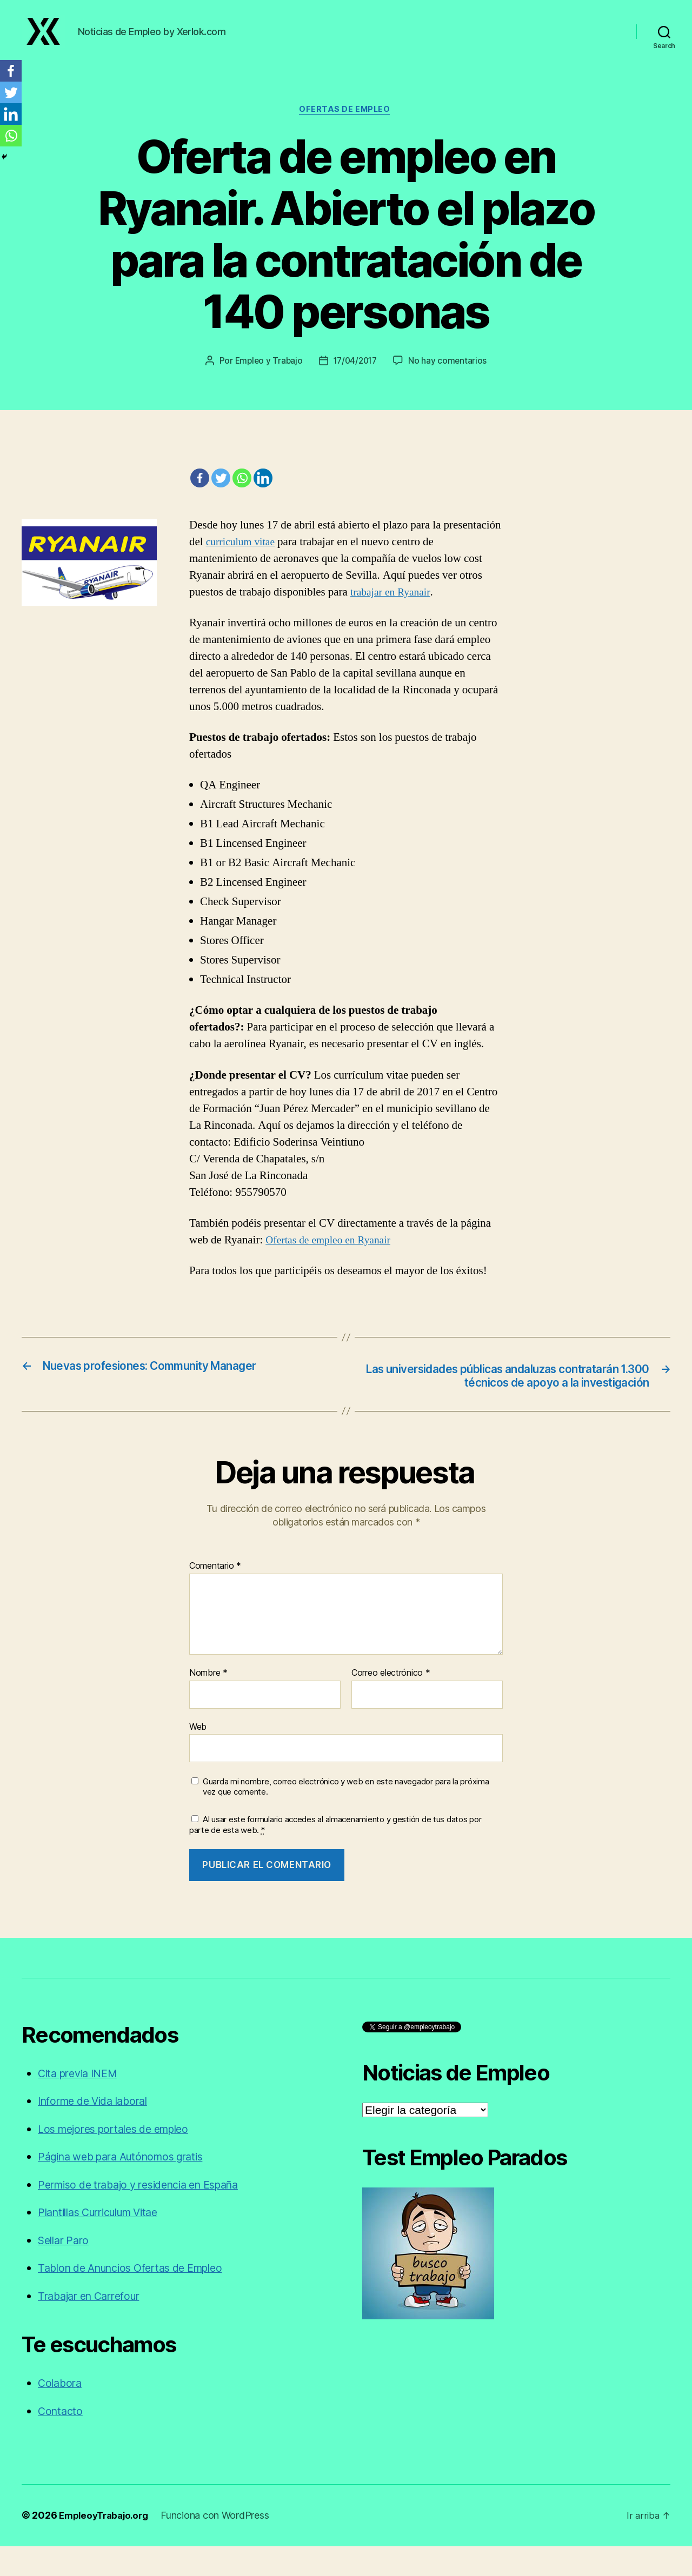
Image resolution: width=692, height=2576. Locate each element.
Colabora (61, 2413)
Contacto (61, 2441)
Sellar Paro (66, 2270)
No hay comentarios (450, 373)
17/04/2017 (356, 373)
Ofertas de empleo (346, 122)
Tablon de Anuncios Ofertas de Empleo (140, 2298)
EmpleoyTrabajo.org (107, 2545)
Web (198, 1756)
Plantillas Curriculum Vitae (106, 2242)
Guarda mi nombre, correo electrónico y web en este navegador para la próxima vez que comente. (346, 1817)
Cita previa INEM (82, 2103)
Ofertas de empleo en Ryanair (332, 1253)
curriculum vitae (243, 554)
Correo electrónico (390, 1703)
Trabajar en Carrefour (94, 2326)
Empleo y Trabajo (267, 373)
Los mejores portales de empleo (121, 2159)
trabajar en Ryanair (393, 605)
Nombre (208, 1703)
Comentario (215, 1596)
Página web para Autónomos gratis (129, 2186)
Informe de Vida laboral (99, 2131)
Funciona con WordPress (222, 2545)
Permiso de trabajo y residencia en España (149, 2215)
